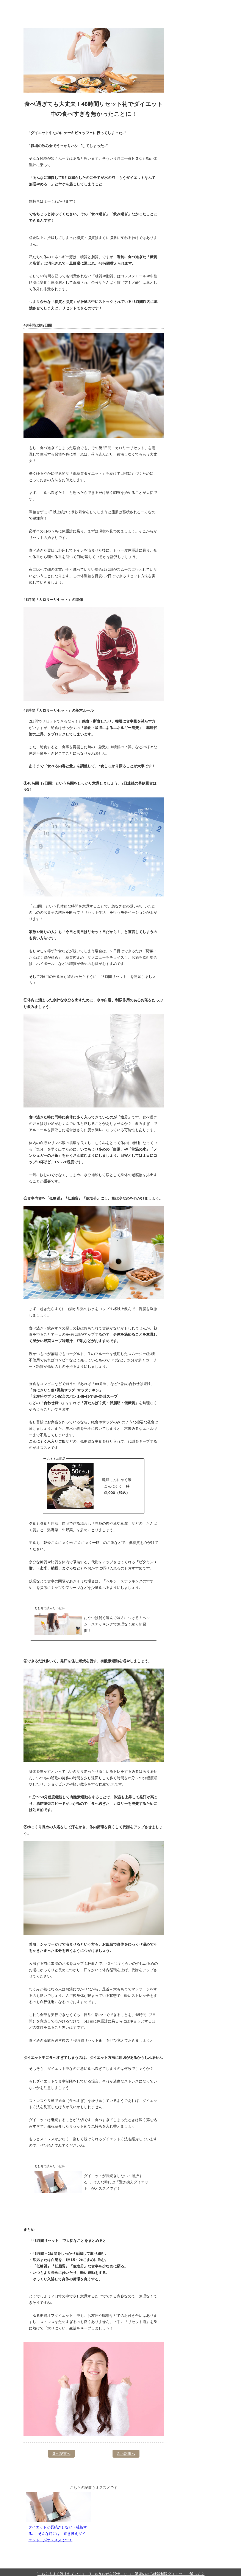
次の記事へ (126, 2453)
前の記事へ (61, 2453)
